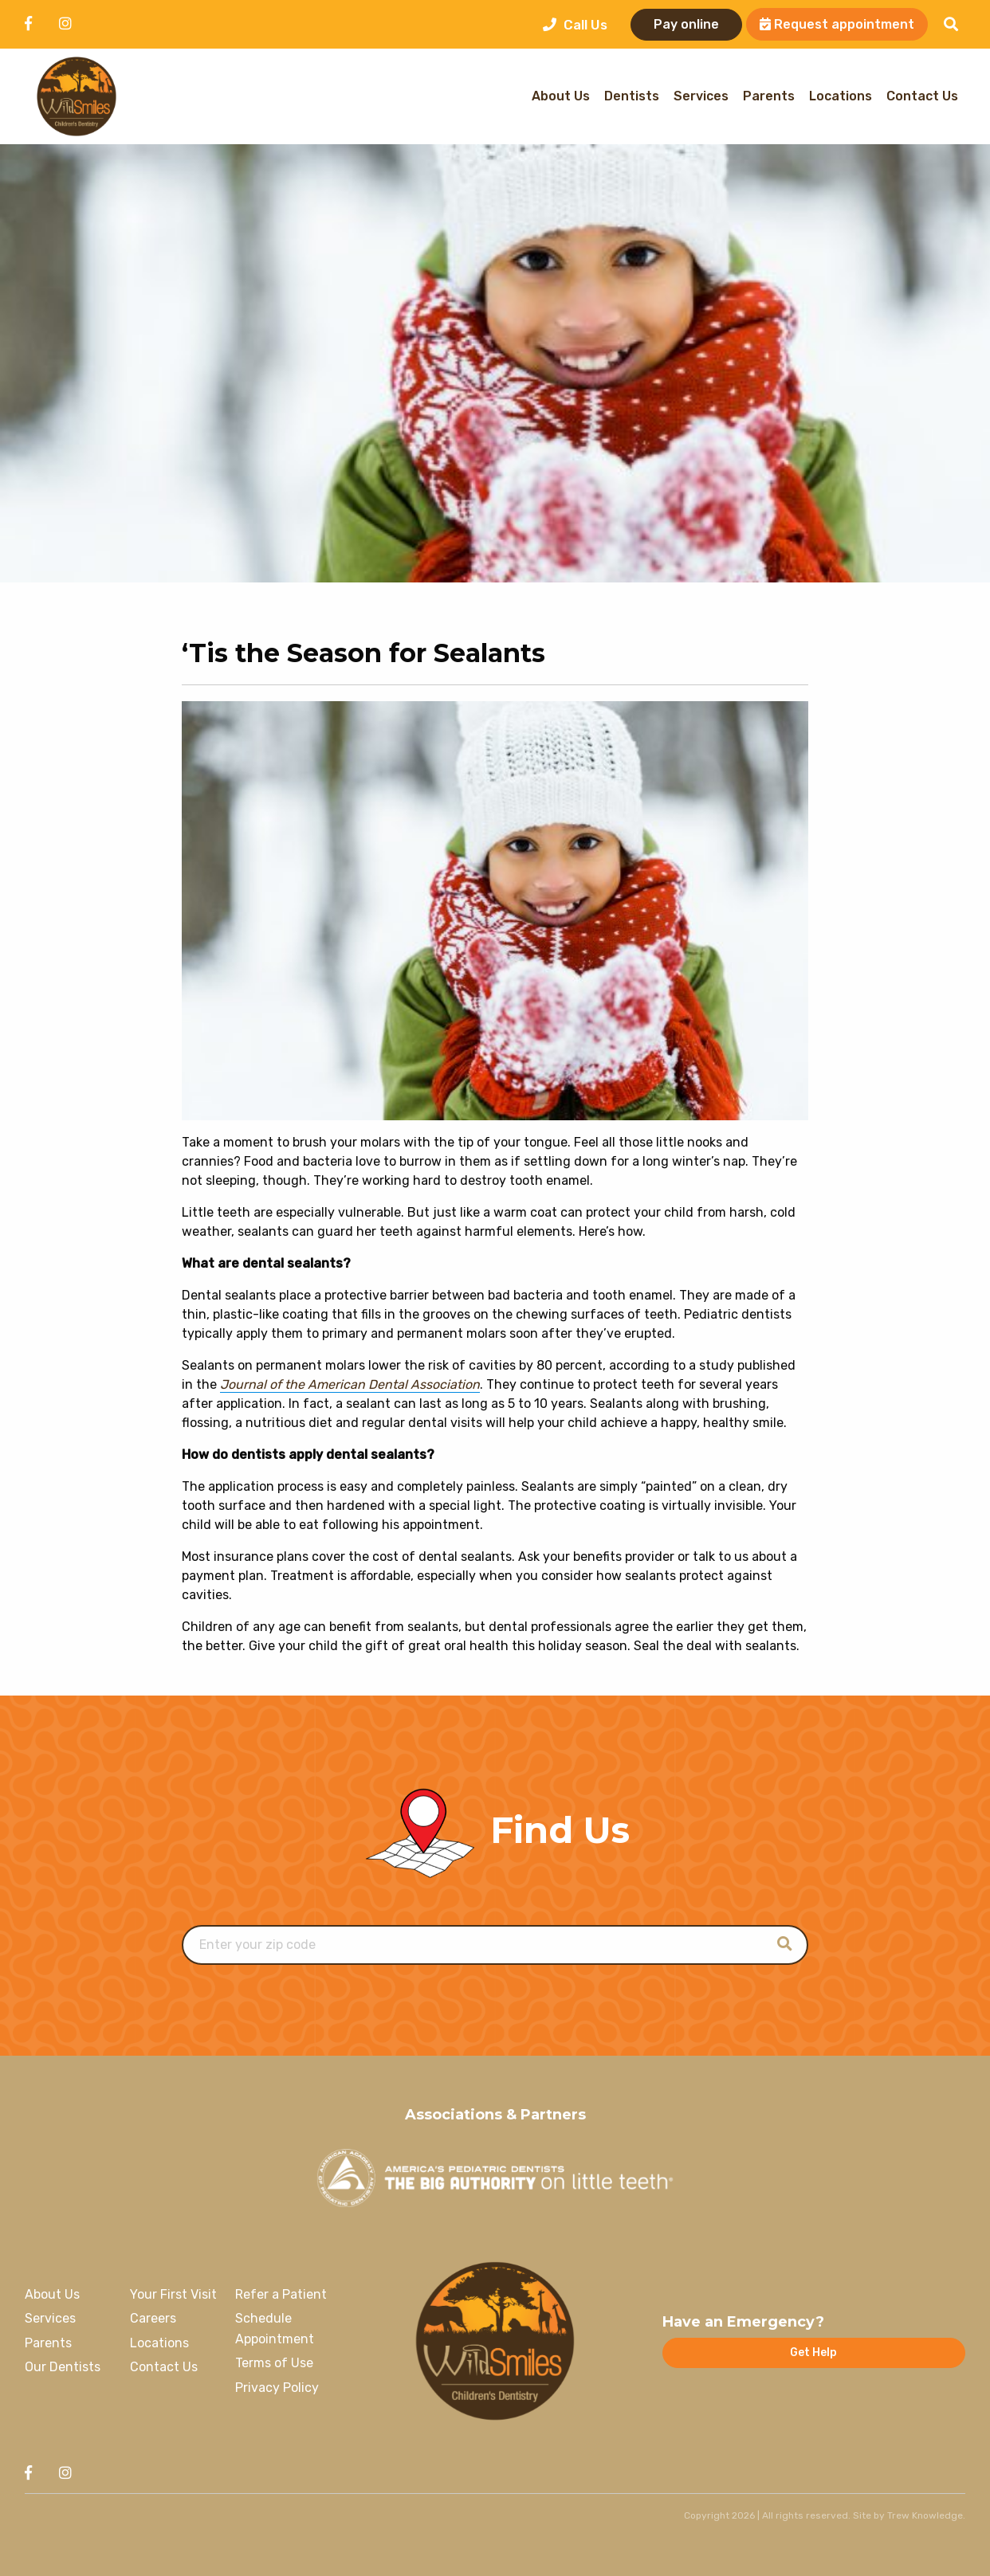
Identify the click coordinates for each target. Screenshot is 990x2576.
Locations (840, 97)
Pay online (686, 24)
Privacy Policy (277, 2387)
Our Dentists (62, 2366)
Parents (769, 97)
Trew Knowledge (925, 2515)
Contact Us (922, 97)
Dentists (631, 97)
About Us (561, 97)
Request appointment (837, 24)
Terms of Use (274, 2362)
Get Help (813, 2352)
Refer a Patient (281, 2294)
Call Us (575, 25)
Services (701, 97)
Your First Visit (173, 2294)
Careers (153, 2318)
